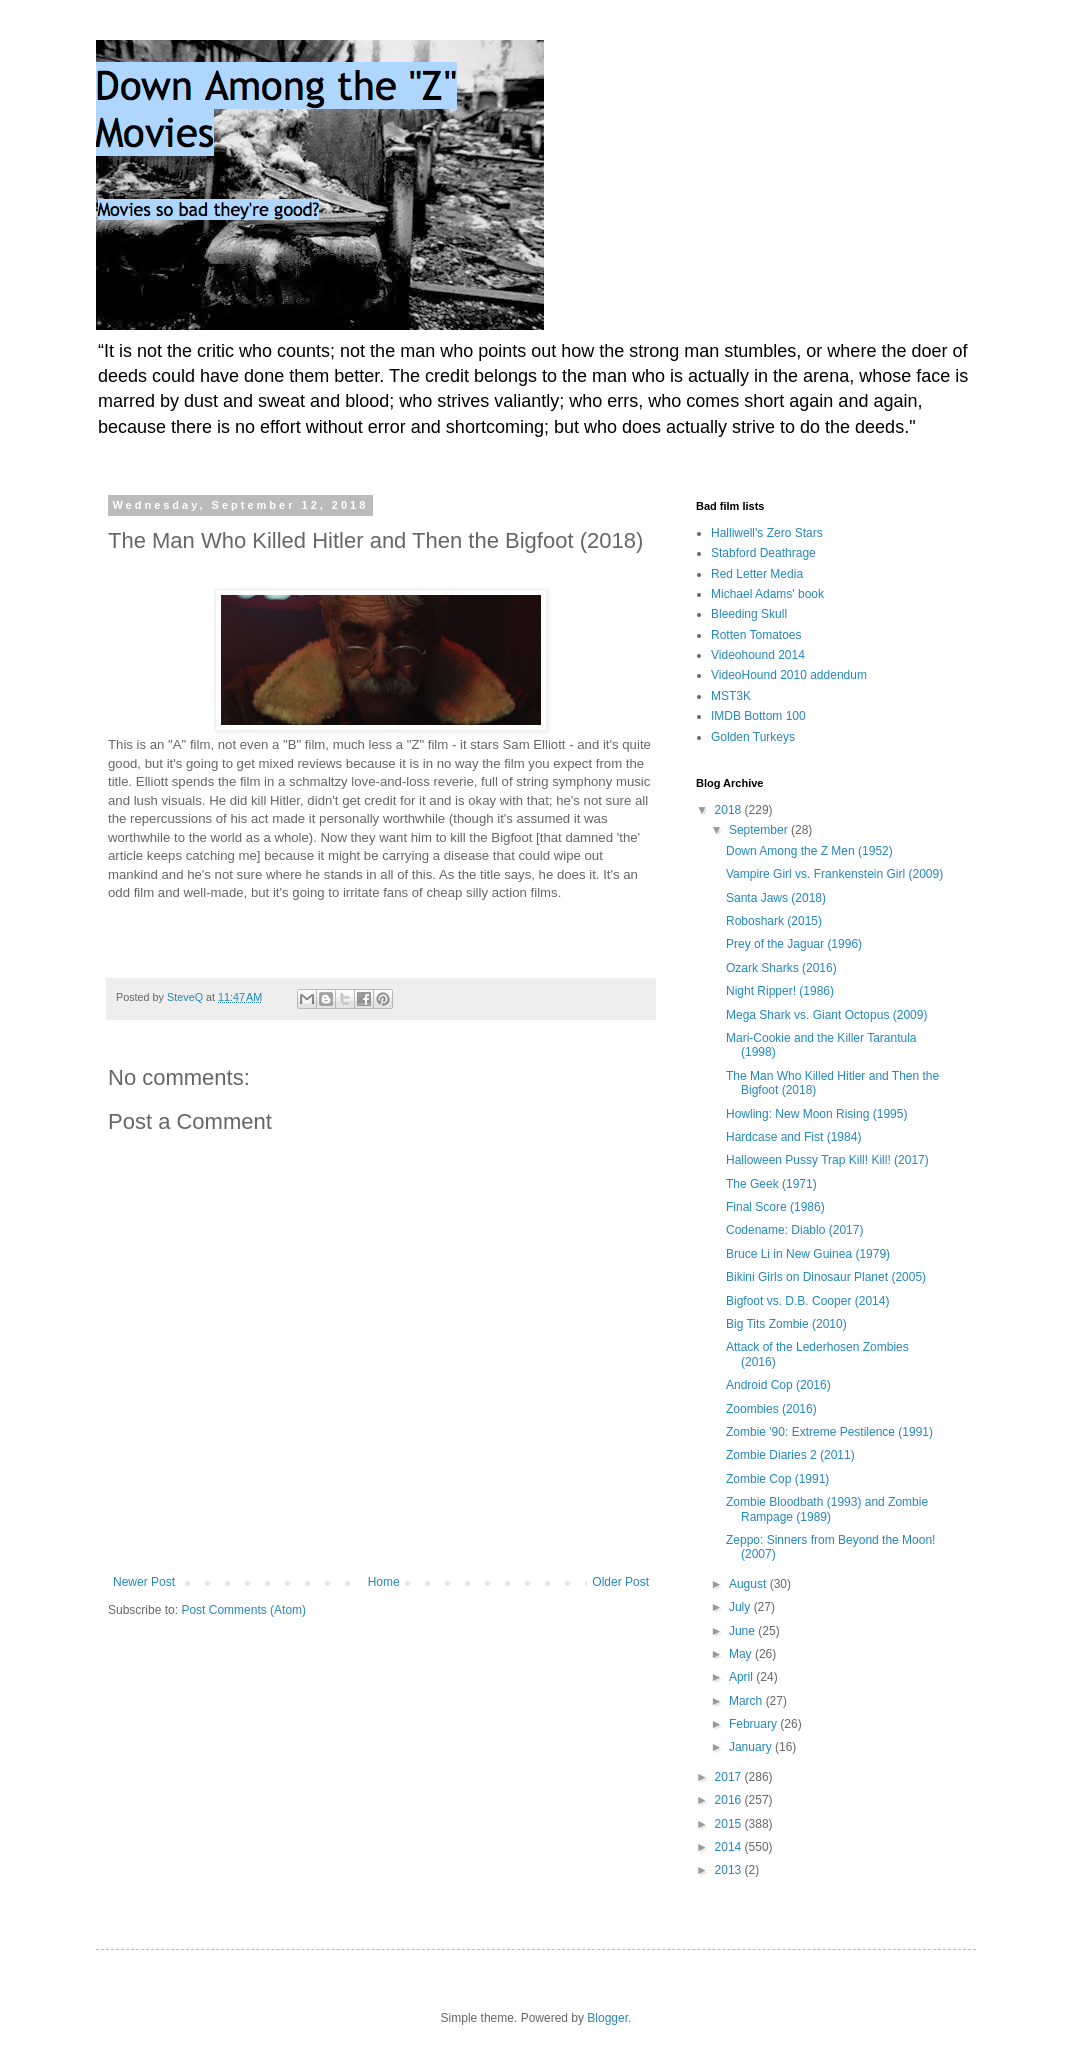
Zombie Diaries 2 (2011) (790, 1455)
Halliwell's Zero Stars (767, 533)
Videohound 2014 (758, 655)
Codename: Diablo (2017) (794, 1230)
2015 (730, 1824)
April (742, 1677)
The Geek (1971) (771, 1184)
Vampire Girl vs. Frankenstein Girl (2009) (834, 874)
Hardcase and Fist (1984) (793, 1137)
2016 (730, 1800)
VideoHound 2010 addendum (789, 675)
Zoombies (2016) (771, 1409)
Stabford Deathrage (763, 553)
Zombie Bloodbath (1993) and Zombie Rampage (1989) (827, 1509)
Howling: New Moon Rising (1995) (816, 1114)
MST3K (731, 696)
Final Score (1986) (775, 1207)
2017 (730, 1777)
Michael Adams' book (767, 594)
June (743, 1631)
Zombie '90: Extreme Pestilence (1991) (829, 1432)
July (741, 1607)
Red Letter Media (757, 574)
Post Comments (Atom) (243, 1610)
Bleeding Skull (749, 614)
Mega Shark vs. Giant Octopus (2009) (826, 1015)
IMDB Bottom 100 (758, 716)
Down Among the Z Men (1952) (809, 851)
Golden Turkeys (753, 737)
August (749, 1584)
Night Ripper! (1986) (780, 991)
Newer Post (144, 1582)
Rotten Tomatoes (756, 635)
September (760, 830)
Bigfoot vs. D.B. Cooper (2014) (807, 1301)
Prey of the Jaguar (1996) (794, 944)
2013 (730, 1870)
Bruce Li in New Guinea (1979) (808, 1254)
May (742, 1654)
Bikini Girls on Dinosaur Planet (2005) (826, 1277)
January (752, 1747)
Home (384, 1582)
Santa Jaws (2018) (776, 898)
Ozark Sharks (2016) (781, 968)
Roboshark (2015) (774, 921)
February (754, 1724)
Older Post (620, 1582)
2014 (730, 1847)
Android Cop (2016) (778, 1385)
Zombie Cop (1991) (777, 1479)
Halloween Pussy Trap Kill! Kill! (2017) (827, 1160)
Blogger (607, 2018)
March (747, 1701)
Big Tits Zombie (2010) (786, 1324)
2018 (730, 810)
